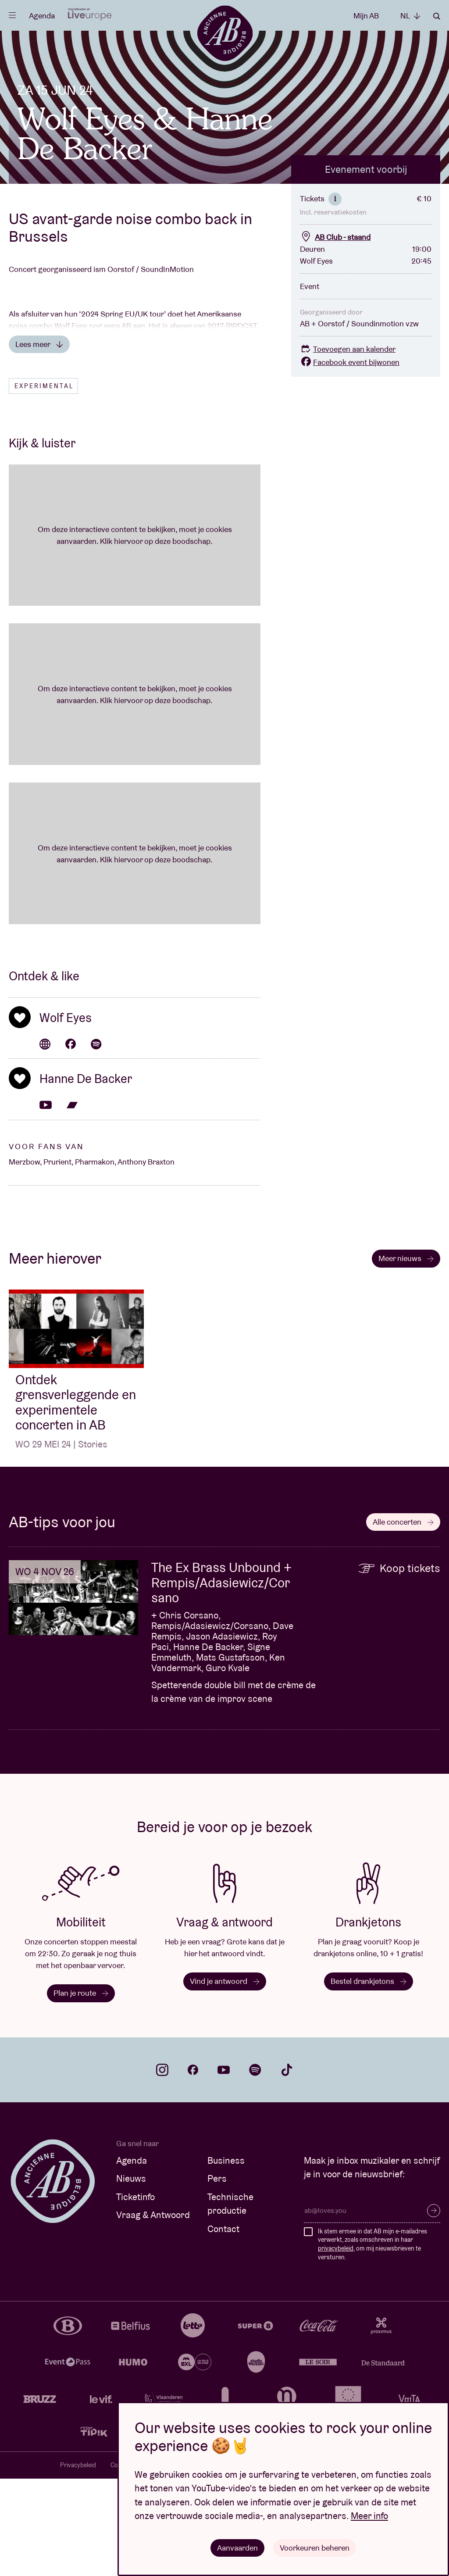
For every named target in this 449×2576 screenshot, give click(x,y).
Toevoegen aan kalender (348, 446)
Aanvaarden (237, 2547)
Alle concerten (403, 1619)
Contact (223, 2326)
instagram (162, 2167)
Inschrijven (433, 2307)
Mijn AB (366, 16)
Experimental (44, 483)
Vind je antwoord (225, 2078)
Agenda (42, 16)
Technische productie (230, 2301)
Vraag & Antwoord (153, 2312)
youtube (223, 2167)
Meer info (369, 2516)
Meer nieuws (406, 1355)
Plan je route (80, 2090)
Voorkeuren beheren (314, 2547)
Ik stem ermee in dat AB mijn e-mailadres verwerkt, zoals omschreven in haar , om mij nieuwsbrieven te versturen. (372, 2341)
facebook (193, 2167)
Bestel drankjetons (368, 2078)
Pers (217, 2276)
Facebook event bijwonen (349, 459)
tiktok (287, 2167)
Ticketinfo (135, 2294)
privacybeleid (335, 2345)
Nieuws (131, 2276)
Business (226, 2257)
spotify (255, 2167)
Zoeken (436, 16)
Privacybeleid (78, 2562)
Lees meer (39, 441)
